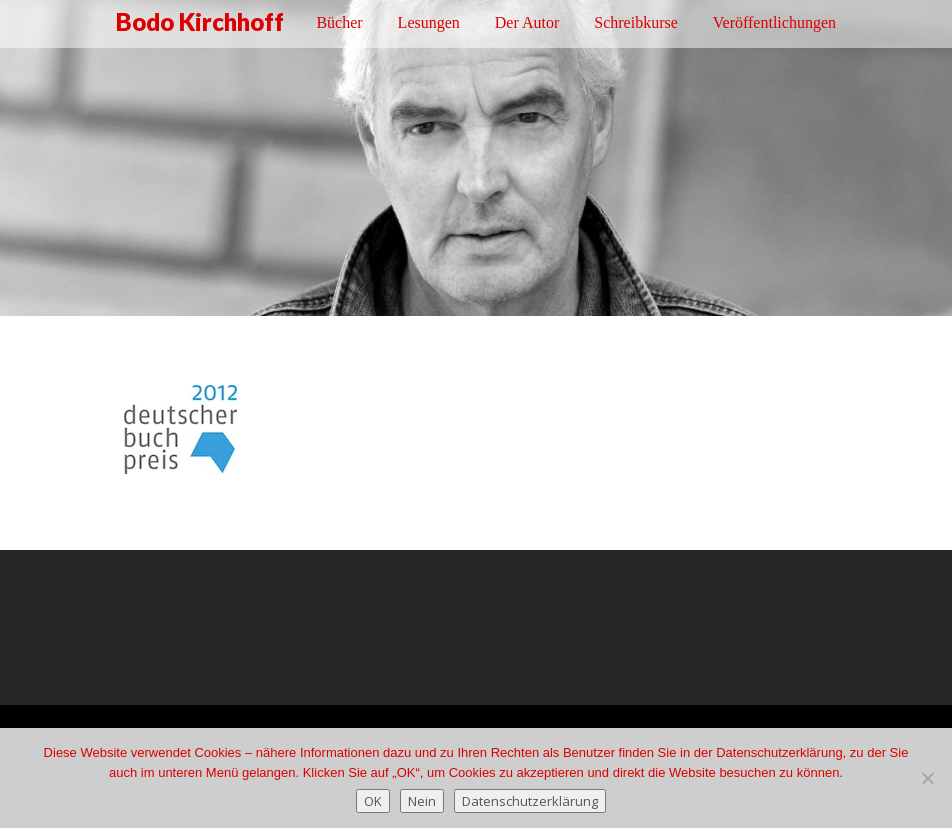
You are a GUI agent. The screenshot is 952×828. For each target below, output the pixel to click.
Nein (422, 801)
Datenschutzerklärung (530, 801)
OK (373, 801)
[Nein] (927, 778)
